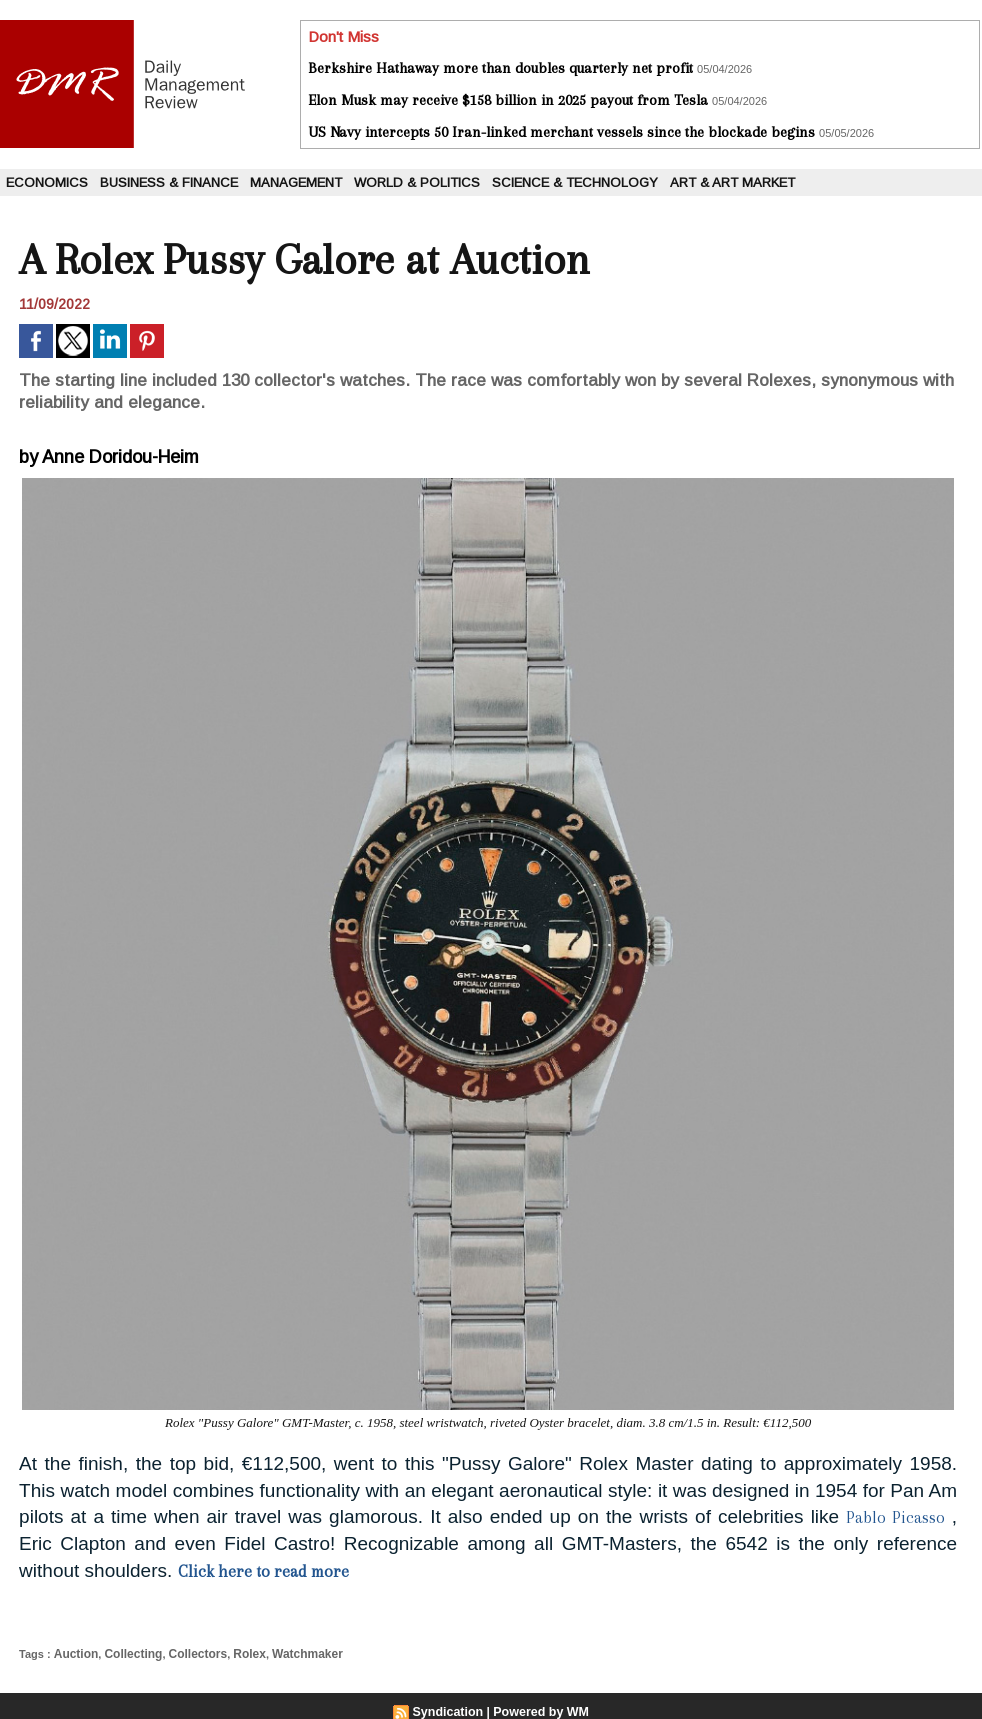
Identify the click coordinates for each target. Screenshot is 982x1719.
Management (296, 182)
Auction (73, 1653)
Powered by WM (540, 1710)
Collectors (187, 1653)
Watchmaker (288, 1653)
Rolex (235, 1653)
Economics (47, 182)
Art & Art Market (732, 182)
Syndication (450, 1710)
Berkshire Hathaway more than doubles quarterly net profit (500, 68)
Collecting (126, 1653)
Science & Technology (575, 182)
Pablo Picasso (892, 1517)
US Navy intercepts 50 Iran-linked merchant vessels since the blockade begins (561, 132)
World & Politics (417, 182)
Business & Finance (169, 182)
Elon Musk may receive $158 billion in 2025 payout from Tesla (508, 100)
